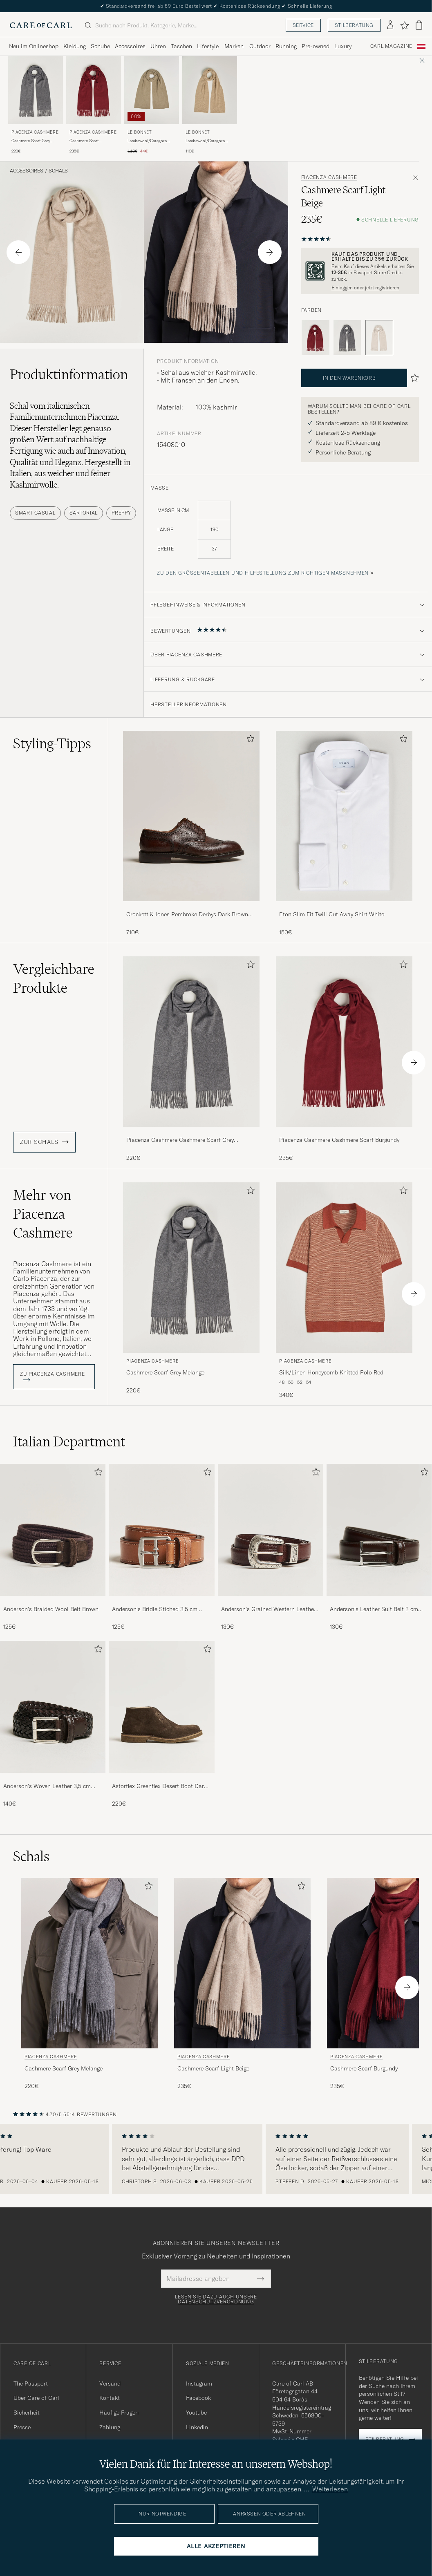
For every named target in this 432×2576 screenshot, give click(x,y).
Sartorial (83, 513)
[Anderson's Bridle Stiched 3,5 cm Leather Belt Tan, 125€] (161, 1547)
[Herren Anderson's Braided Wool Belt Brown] (52, 1530)
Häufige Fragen (119, 2412)
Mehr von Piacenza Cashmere (43, 1213)
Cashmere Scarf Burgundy (83, 141)
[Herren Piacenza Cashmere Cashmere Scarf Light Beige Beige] (242, 1963)
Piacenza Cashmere (34, 132)
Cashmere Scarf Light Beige (213, 2068)
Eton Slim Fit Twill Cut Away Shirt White (331, 914)
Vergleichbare (53, 978)
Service (303, 25)
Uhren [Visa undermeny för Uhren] (158, 46)
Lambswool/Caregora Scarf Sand (205, 141)
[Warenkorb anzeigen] (418, 25)
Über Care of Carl (36, 2397)
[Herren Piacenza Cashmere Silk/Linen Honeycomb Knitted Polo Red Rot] (344, 1267)
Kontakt (109, 2397)
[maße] (288, 534)
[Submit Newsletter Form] (261, 2278)
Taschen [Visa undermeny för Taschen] (181, 46)
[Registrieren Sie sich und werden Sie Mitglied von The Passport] (360, 271)
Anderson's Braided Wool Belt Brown (50, 1609)
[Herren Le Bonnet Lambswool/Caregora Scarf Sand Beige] (209, 90)
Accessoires (26, 171)
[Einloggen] (390, 25)
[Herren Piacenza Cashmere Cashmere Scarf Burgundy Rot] (93, 90)
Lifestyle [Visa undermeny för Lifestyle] (208, 46)
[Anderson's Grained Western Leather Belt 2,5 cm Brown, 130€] (270, 1547)
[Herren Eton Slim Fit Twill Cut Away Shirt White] (344, 816)
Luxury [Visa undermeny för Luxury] (342, 46)
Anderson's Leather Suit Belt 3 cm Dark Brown (374, 1609)
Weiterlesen (330, 2489)
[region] (216, 2159)
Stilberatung (354, 25)
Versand (110, 2383)
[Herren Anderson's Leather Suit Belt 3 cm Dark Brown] (379, 1530)
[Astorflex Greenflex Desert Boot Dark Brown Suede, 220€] (161, 1724)
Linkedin (197, 2427)
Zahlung (109, 2427)
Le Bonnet (140, 132)
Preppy (121, 513)
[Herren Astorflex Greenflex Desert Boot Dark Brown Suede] (161, 1707)
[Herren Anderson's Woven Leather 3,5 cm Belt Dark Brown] (52, 1707)
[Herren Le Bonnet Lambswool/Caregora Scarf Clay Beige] (151, 90)
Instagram (199, 2383)
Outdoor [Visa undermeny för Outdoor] (260, 46)
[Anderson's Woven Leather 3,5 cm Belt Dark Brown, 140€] (52, 1724)
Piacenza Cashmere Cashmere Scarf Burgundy (339, 1140)
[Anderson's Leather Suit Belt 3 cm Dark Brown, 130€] (379, 1547)
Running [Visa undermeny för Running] (286, 46)
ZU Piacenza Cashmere (52, 1376)
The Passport (30, 2383)
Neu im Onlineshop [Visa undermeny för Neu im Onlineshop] (33, 46)
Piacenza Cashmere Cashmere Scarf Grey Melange (180, 1140)
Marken (234, 46)
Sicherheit (26, 2412)
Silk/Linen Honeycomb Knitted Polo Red (331, 1372)
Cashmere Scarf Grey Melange (30, 141)
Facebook (198, 2397)
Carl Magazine (391, 46)
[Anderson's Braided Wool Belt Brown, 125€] (52, 1547)
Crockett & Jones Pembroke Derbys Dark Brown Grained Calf (187, 915)
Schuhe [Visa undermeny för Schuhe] (100, 46)
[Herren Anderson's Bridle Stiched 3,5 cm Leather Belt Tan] (161, 1530)
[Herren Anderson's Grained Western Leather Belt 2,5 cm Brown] (270, 1530)
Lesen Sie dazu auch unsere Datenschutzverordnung (216, 2299)
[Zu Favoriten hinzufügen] (249, 740)
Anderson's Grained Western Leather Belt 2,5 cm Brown (268, 1609)
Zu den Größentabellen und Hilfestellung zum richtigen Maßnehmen (263, 573)
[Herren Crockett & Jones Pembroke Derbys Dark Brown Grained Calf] (191, 816)
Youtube (196, 2412)
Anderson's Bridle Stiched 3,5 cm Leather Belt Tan (154, 1609)
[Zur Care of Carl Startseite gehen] (41, 25)
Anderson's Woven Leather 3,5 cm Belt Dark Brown (47, 1786)
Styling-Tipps (52, 743)
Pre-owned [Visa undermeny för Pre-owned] (315, 46)
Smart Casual (35, 513)
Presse (22, 2427)
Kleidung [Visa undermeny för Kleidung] (74, 46)
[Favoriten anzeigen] (404, 25)
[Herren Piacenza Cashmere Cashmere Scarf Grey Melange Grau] (35, 90)
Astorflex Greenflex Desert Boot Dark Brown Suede (159, 1786)
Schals (58, 171)
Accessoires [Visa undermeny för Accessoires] (130, 46)
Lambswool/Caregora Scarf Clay (147, 141)
